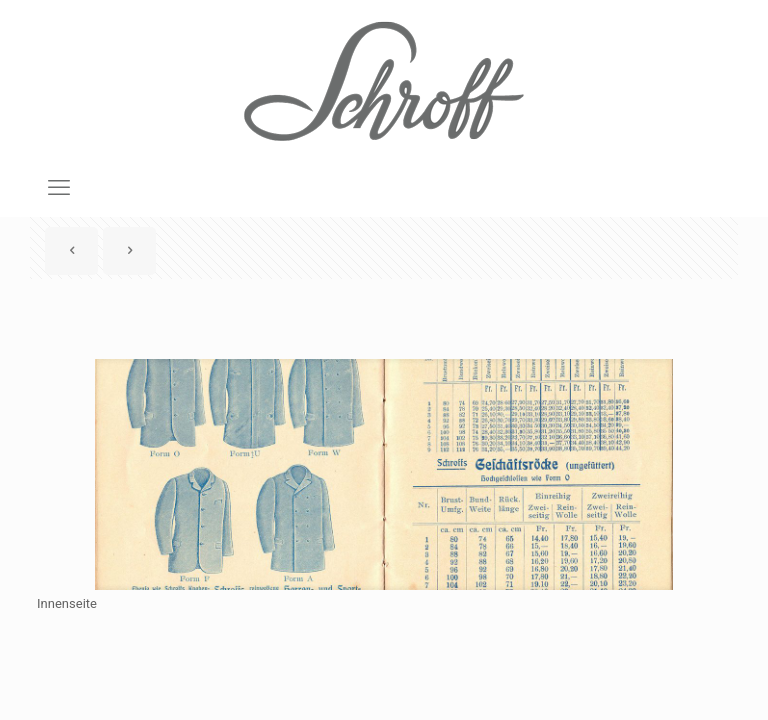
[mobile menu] (59, 188)
